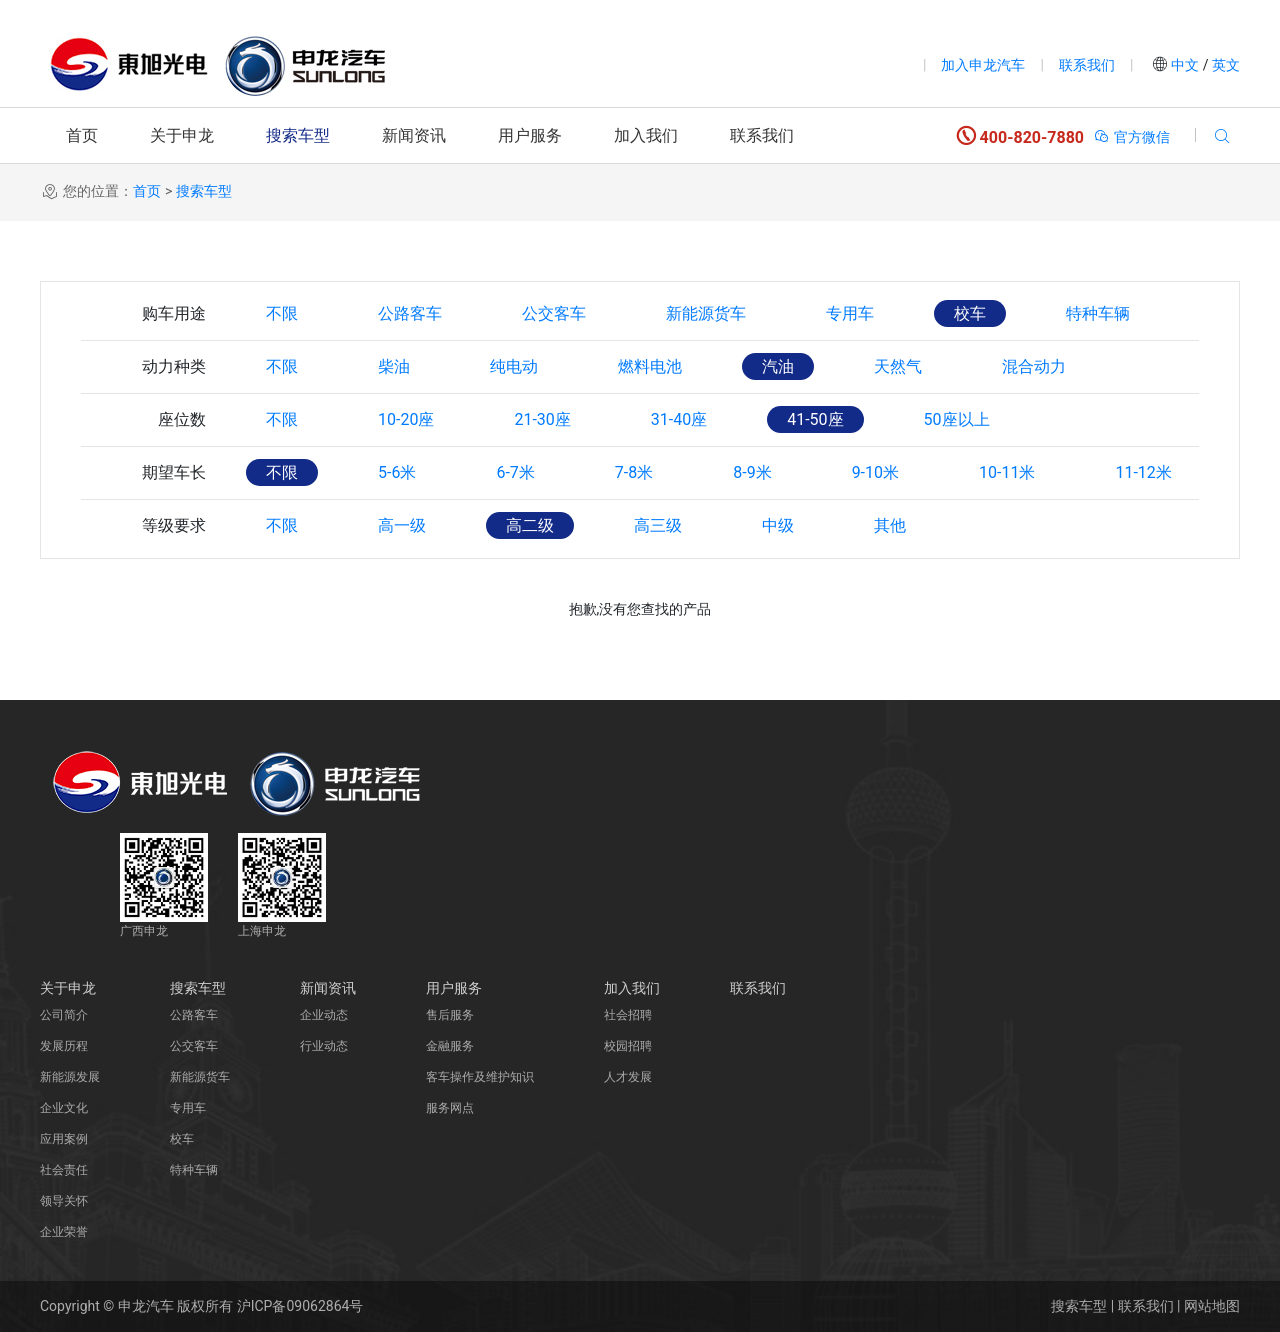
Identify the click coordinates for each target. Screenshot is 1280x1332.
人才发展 (628, 1077)
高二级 (530, 525)
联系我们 (1087, 65)
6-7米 (515, 472)
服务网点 (450, 1108)
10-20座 (406, 419)
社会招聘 (628, 1015)
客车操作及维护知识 (480, 1077)
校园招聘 (628, 1046)
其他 (890, 525)
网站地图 (1212, 1306)
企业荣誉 (64, 1232)
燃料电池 (650, 366)
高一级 (402, 525)
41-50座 (815, 419)
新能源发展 (70, 1077)
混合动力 (1034, 366)
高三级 (658, 525)
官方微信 (1131, 137)
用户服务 (530, 135)
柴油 (394, 366)
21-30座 (542, 419)
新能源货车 (706, 313)
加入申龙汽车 (983, 65)
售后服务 (450, 1015)
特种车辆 (1098, 313)
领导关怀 (64, 1201)
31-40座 (679, 419)
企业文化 (64, 1108)
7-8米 (634, 472)
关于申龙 (182, 135)
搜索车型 (298, 135)
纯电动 (514, 366)
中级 (778, 525)
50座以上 (957, 419)
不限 (282, 313)
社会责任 (64, 1170)
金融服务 (450, 1046)
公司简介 (64, 1015)
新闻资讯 (414, 135)
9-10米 (875, 472)
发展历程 (64, 1046)
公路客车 (410, 313)
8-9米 (752, 472)
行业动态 (324, 1046)
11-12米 (1143, 472)
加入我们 (646, 135)
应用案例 (64, 1139)
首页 (82, 135)
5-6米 (397, 472)
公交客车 (554, 313)
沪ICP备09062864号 (300, 1306)
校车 (970, 313)
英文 (1224, 65)
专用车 (850, 313)
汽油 (778, 366)
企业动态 (324, 1015)
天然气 (898, 366)
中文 (1185, 65)
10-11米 (1007, 472)
